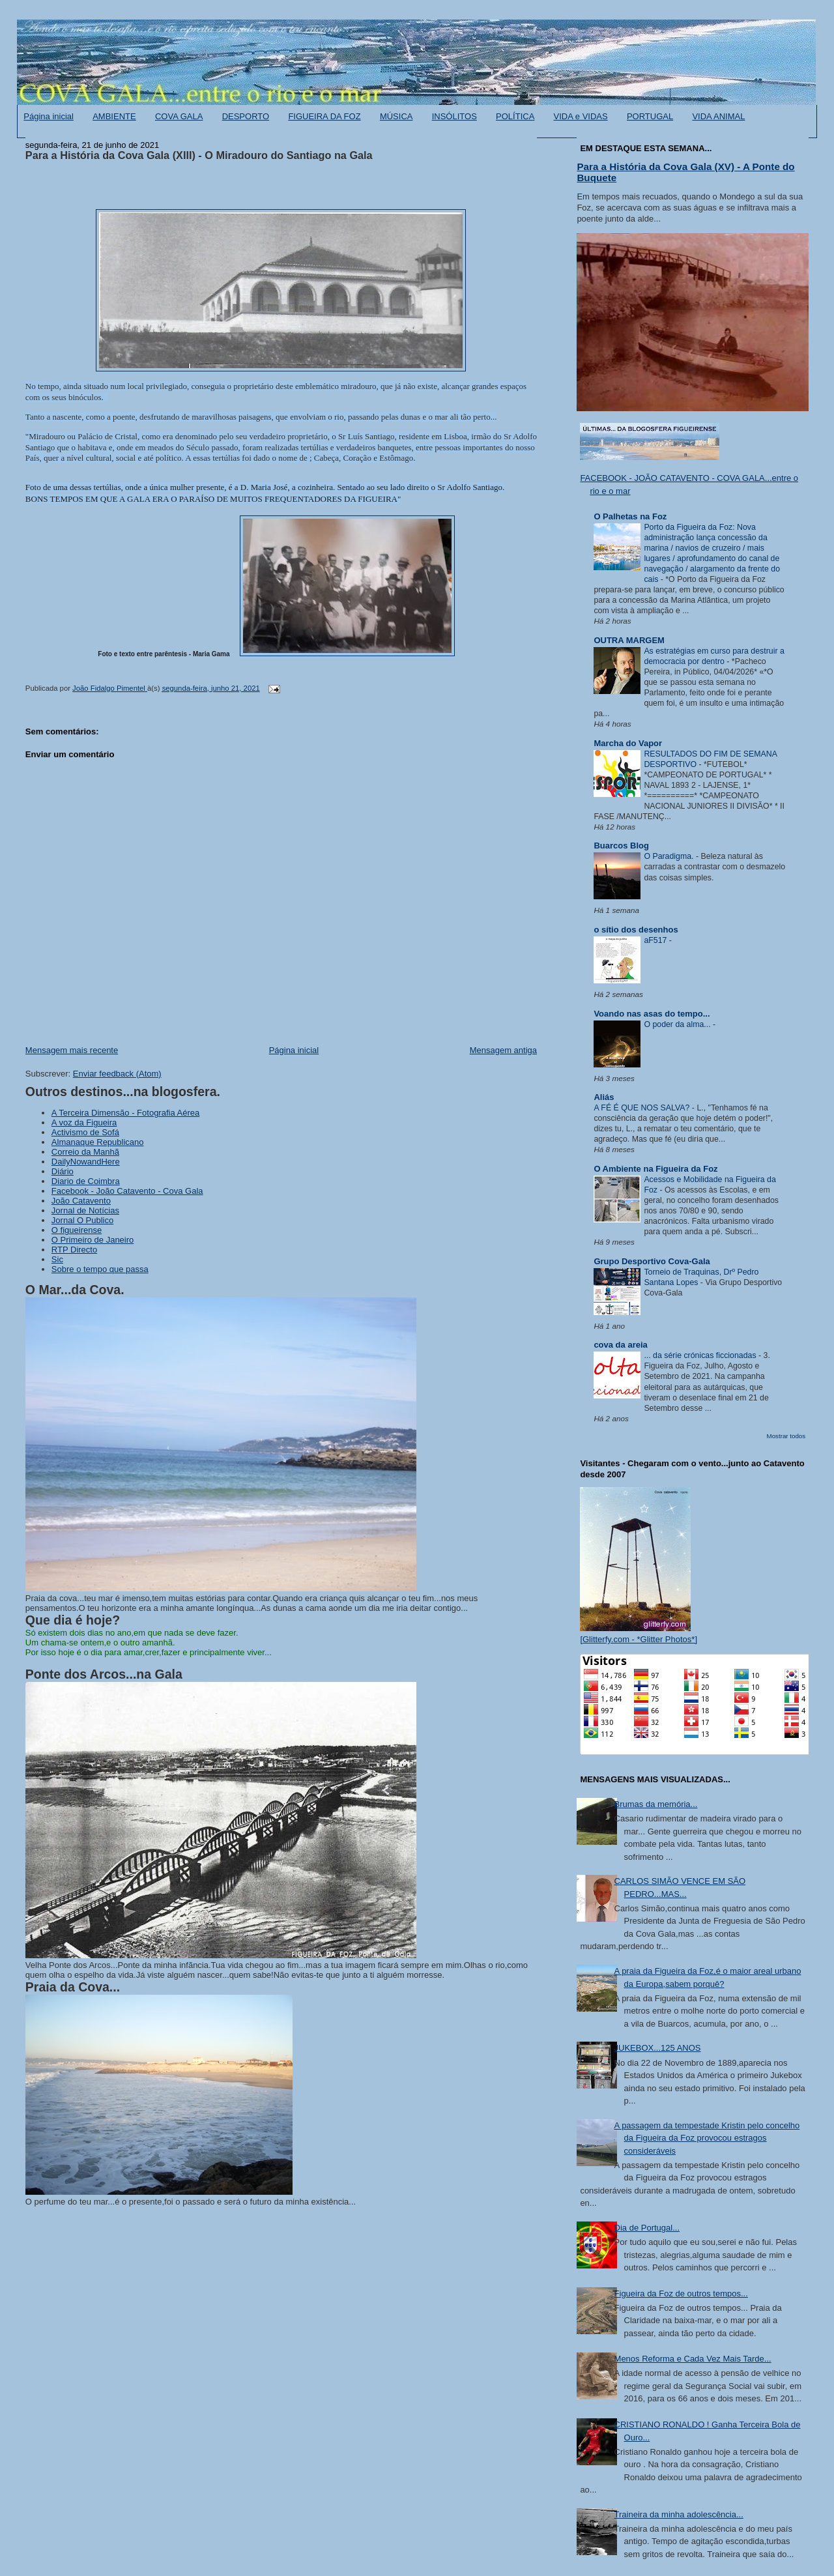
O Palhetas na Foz (630, 516)
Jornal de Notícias (85, 1210)
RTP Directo (74, 1249)
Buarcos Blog (621, 845)
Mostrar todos (786, 1436)
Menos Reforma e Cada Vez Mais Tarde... (692, 2359)
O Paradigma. (670, 856)
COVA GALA (179, 116)
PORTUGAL (650, 116)
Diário (62, 1171)
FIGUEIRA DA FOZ (324, 116)
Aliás (604, 1097)
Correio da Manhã (85, 1152)
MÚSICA (396, 116)
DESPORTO (245, 116)
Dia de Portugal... (647, 2228)
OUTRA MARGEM (629, 640)
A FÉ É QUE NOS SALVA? (642, 1107)
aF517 (656, 940)
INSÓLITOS (454, 116)
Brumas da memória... (656, 1804)
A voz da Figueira (84, 1122)
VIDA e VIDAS (581, 116)
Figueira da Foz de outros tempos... (681, 2293)
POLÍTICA (515, 116)
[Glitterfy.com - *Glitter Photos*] (638, 1639)
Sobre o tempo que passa (100, 1269)
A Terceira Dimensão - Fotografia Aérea (125, 1113)
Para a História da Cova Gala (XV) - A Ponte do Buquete (685, 172)
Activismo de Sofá (85, 1132)
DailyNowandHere (85, 1161)
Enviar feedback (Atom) (117, 1073)
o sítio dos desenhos (636, 929)
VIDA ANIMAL (718, 116)
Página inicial (48, 116)
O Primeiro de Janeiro (92, 1240)
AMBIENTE (114, 116)
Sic (57, 1259)
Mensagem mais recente (71, 1050)
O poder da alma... (678, 1024)
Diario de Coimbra (85, 1181)
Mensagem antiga (503, 1050)
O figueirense (76, 1230)
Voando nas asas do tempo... (652, 1014)
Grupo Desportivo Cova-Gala (652, 1261)
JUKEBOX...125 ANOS (657, 2048)
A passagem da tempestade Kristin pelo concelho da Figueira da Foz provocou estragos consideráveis (707, 2138)
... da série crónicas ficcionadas (701, 1355)
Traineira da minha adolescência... (678, 2514)
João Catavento (81, 1201)
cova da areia (620, 1345)
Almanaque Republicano (97, 1142)
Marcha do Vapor (628, 743)
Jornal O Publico (82, 1220)
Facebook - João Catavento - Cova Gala (127, 1191)
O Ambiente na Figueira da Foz (655, 1169)
